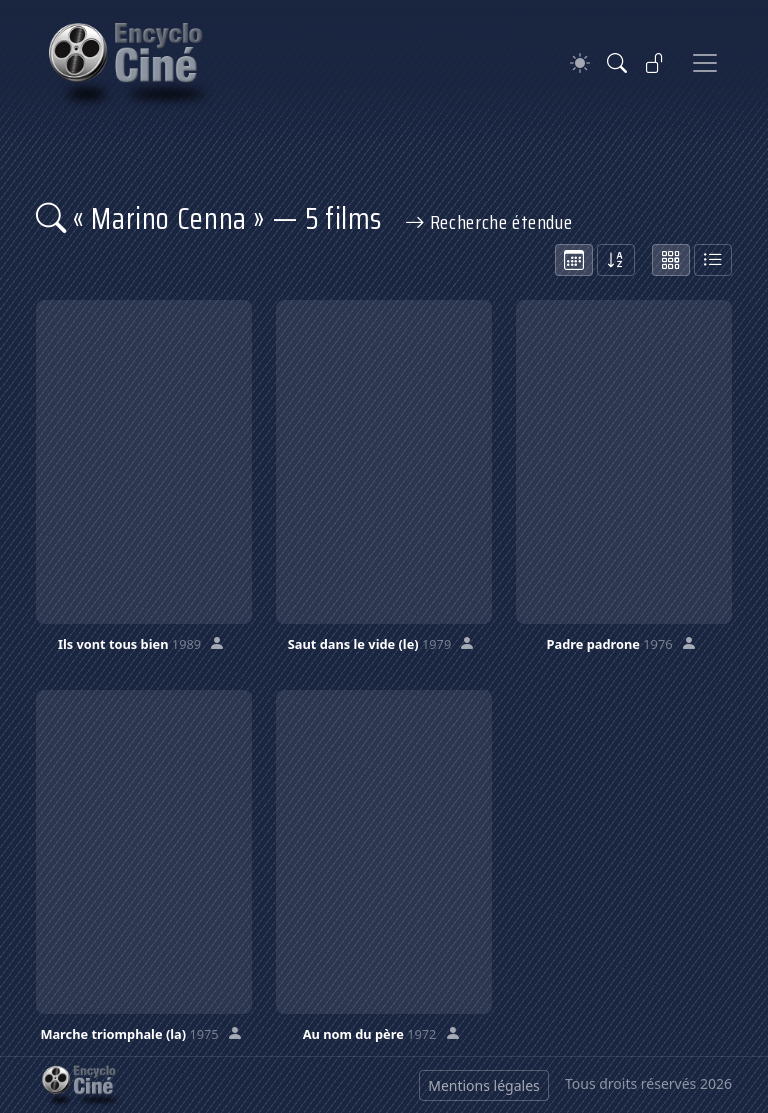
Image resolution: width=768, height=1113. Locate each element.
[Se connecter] (655, 63)
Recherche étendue (489, 222)
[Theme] (580, 63)
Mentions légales (484, 1085)
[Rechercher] (617, 63)
